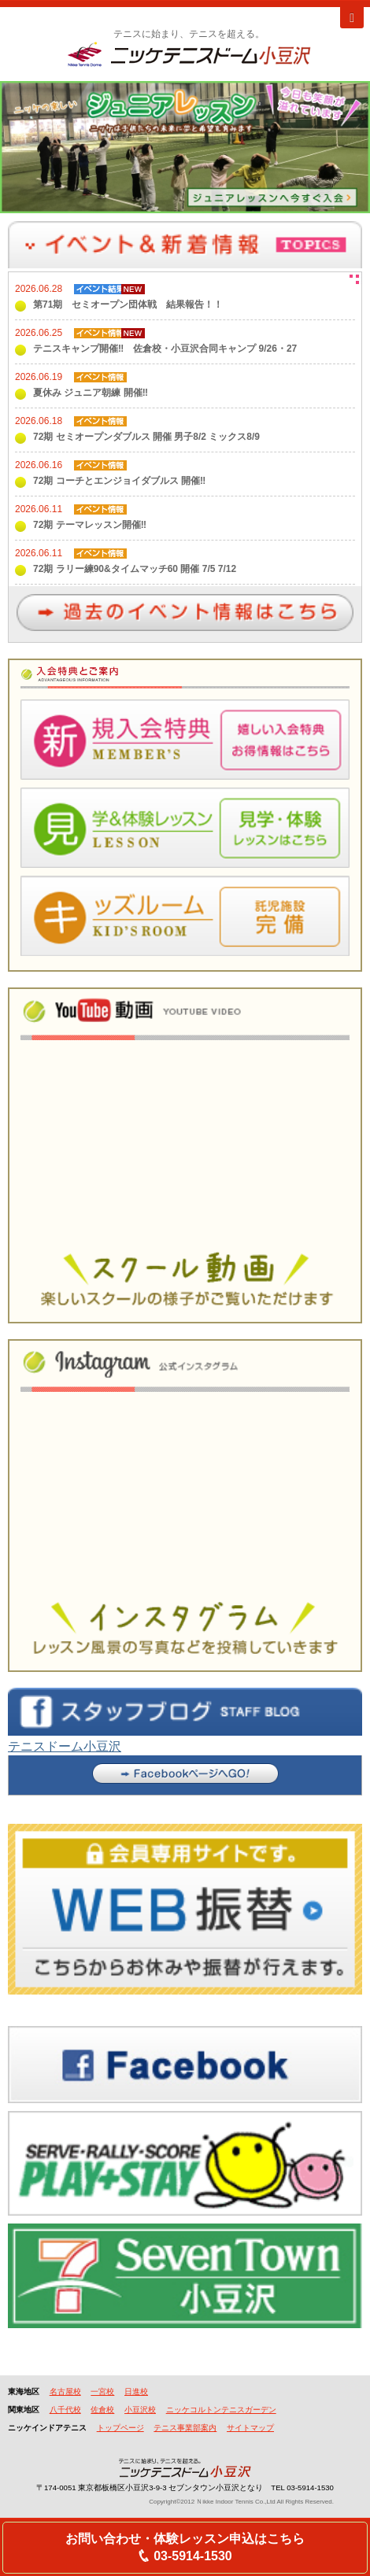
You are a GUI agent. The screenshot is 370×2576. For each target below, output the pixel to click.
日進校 (136, 2391)
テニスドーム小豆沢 (64, 1746)
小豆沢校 (140, 2409)
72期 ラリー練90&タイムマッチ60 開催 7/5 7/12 (134, 568)
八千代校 (65, 2409)
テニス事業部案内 (185, 2427)
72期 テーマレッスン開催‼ (89, 524)
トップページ (120, 2427)
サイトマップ (250, 2427)
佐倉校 (102, 2409)
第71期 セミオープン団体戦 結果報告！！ (128, 304)
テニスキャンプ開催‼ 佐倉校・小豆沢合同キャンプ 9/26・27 (165, 348)
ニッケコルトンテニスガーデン (221, 2409)
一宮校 (102, 2391)
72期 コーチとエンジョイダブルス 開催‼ (119, 480)
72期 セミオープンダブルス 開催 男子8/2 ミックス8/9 (146, 436)
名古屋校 (65, 2391)
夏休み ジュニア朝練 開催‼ (90, 392)
